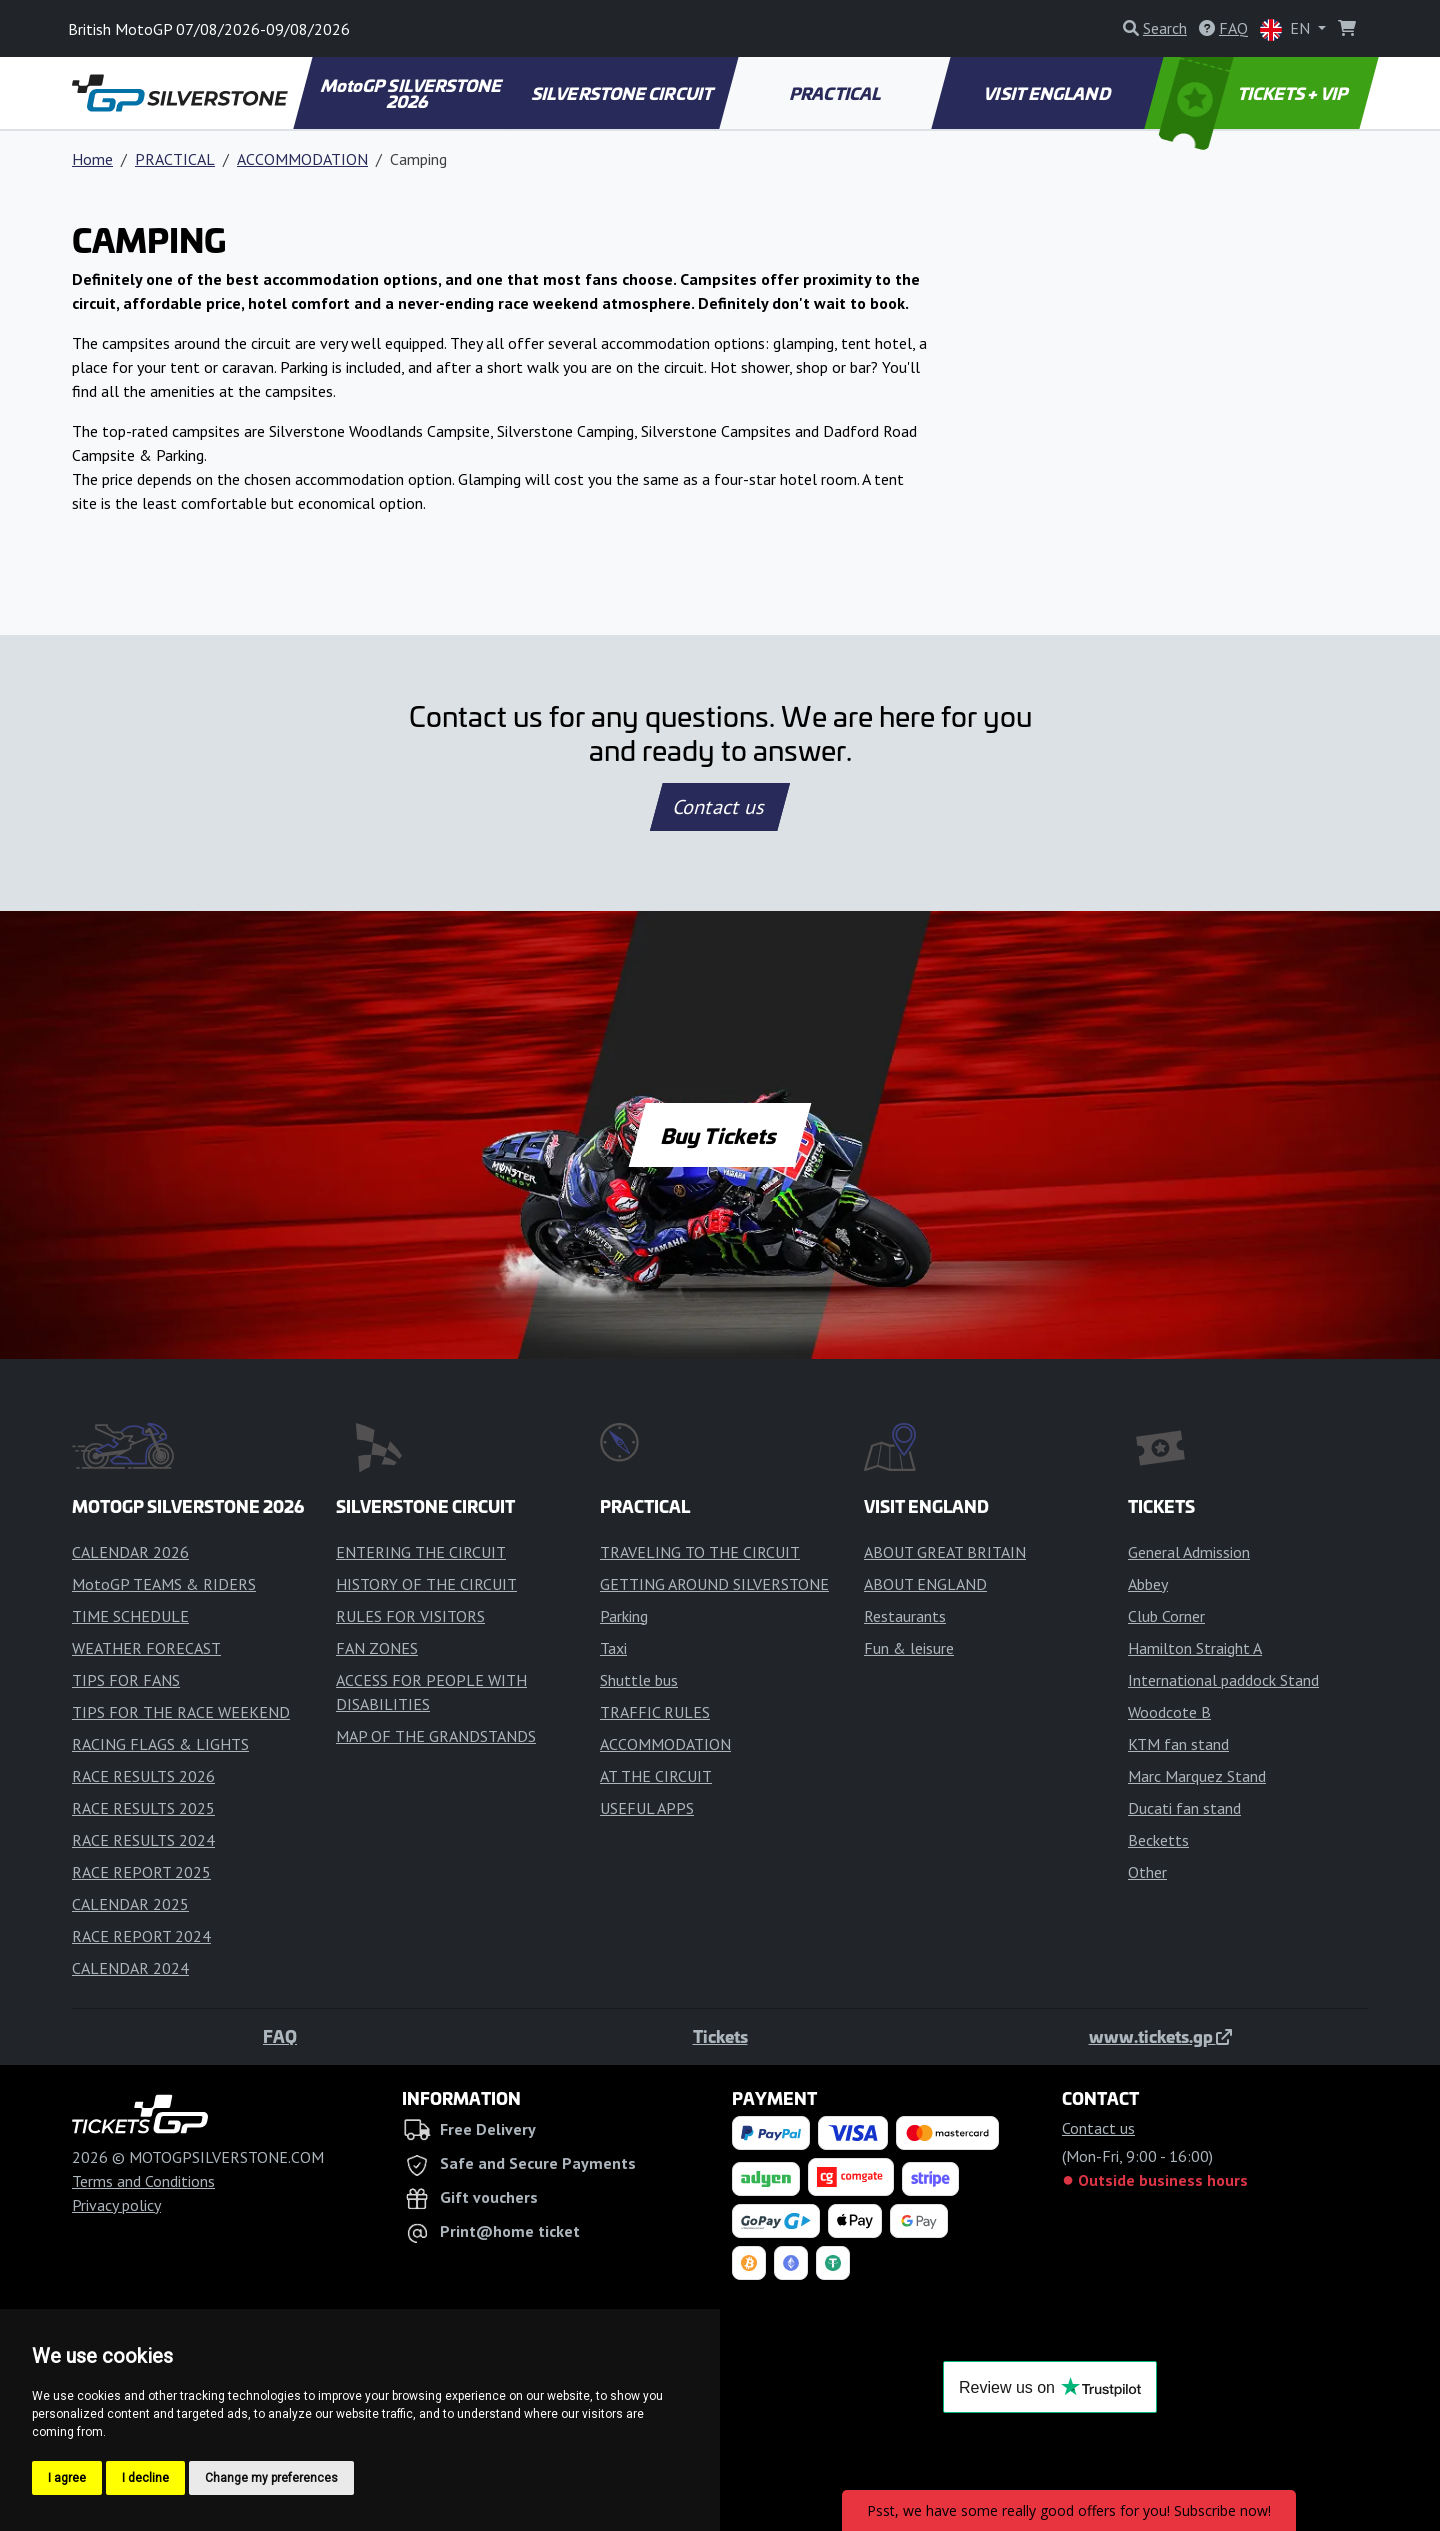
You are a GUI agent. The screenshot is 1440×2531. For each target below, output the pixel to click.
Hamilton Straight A (1195, 1648)
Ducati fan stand (1184, 1808)
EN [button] (1287, 29)
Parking (624, 1616)
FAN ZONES (377, 1648)
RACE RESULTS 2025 (143, 1808)
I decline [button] (145, 2478)
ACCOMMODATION (302, 159)
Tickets (720, 2036)
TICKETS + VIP (1255, 93)
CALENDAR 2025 (130, 1904)
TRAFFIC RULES (655, 1712)
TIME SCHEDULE (130, 1616)
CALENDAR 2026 (130, 1552)
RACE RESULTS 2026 (143, 1776)
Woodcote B (1169, 1712)
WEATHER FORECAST (146, 1648)
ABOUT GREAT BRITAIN (945, 1552)
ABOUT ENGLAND (925, 1584)
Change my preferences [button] (271, 2478)
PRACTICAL (835, 93)
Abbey (1148, 1584)
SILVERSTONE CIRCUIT (623, 93)
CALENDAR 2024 (130, 1968)
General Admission (1189, 1552)
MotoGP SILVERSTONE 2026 (412, 93)
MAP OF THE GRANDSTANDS (436, 1736)
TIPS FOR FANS (126, 1680)
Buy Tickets (719, 1135)
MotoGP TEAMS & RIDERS (164, 1584)
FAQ (280, 2036)
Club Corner (1166, 1616)
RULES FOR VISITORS (410, 1616)
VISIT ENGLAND (1048, 93)
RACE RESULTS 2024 (143, 1840)
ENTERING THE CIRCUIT (421, 1552)
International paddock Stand (1223, 1680)
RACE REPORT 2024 (141, 1936)
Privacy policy (116, 2205)
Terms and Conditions (143, 2181)
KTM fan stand (1178, 1744)
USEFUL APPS (647, 1808)
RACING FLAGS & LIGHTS (160, 1744)
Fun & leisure (909, 1648)
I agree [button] (67, 2478)
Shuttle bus (639, 1680)
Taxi (613, 1648)
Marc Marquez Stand (1197, 1776)
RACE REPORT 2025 (141, 1872)
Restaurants (905, 1616)
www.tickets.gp (1160, 2036)
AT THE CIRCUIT (656, 1776)
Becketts (1158, 1840)
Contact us (720, 807)
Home (92, 159)
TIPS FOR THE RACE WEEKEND (181, 1712)
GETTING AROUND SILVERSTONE (714, 1584)
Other (1147, 1872)
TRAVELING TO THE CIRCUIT (700, 1552)
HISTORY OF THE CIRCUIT (426, 1584)
